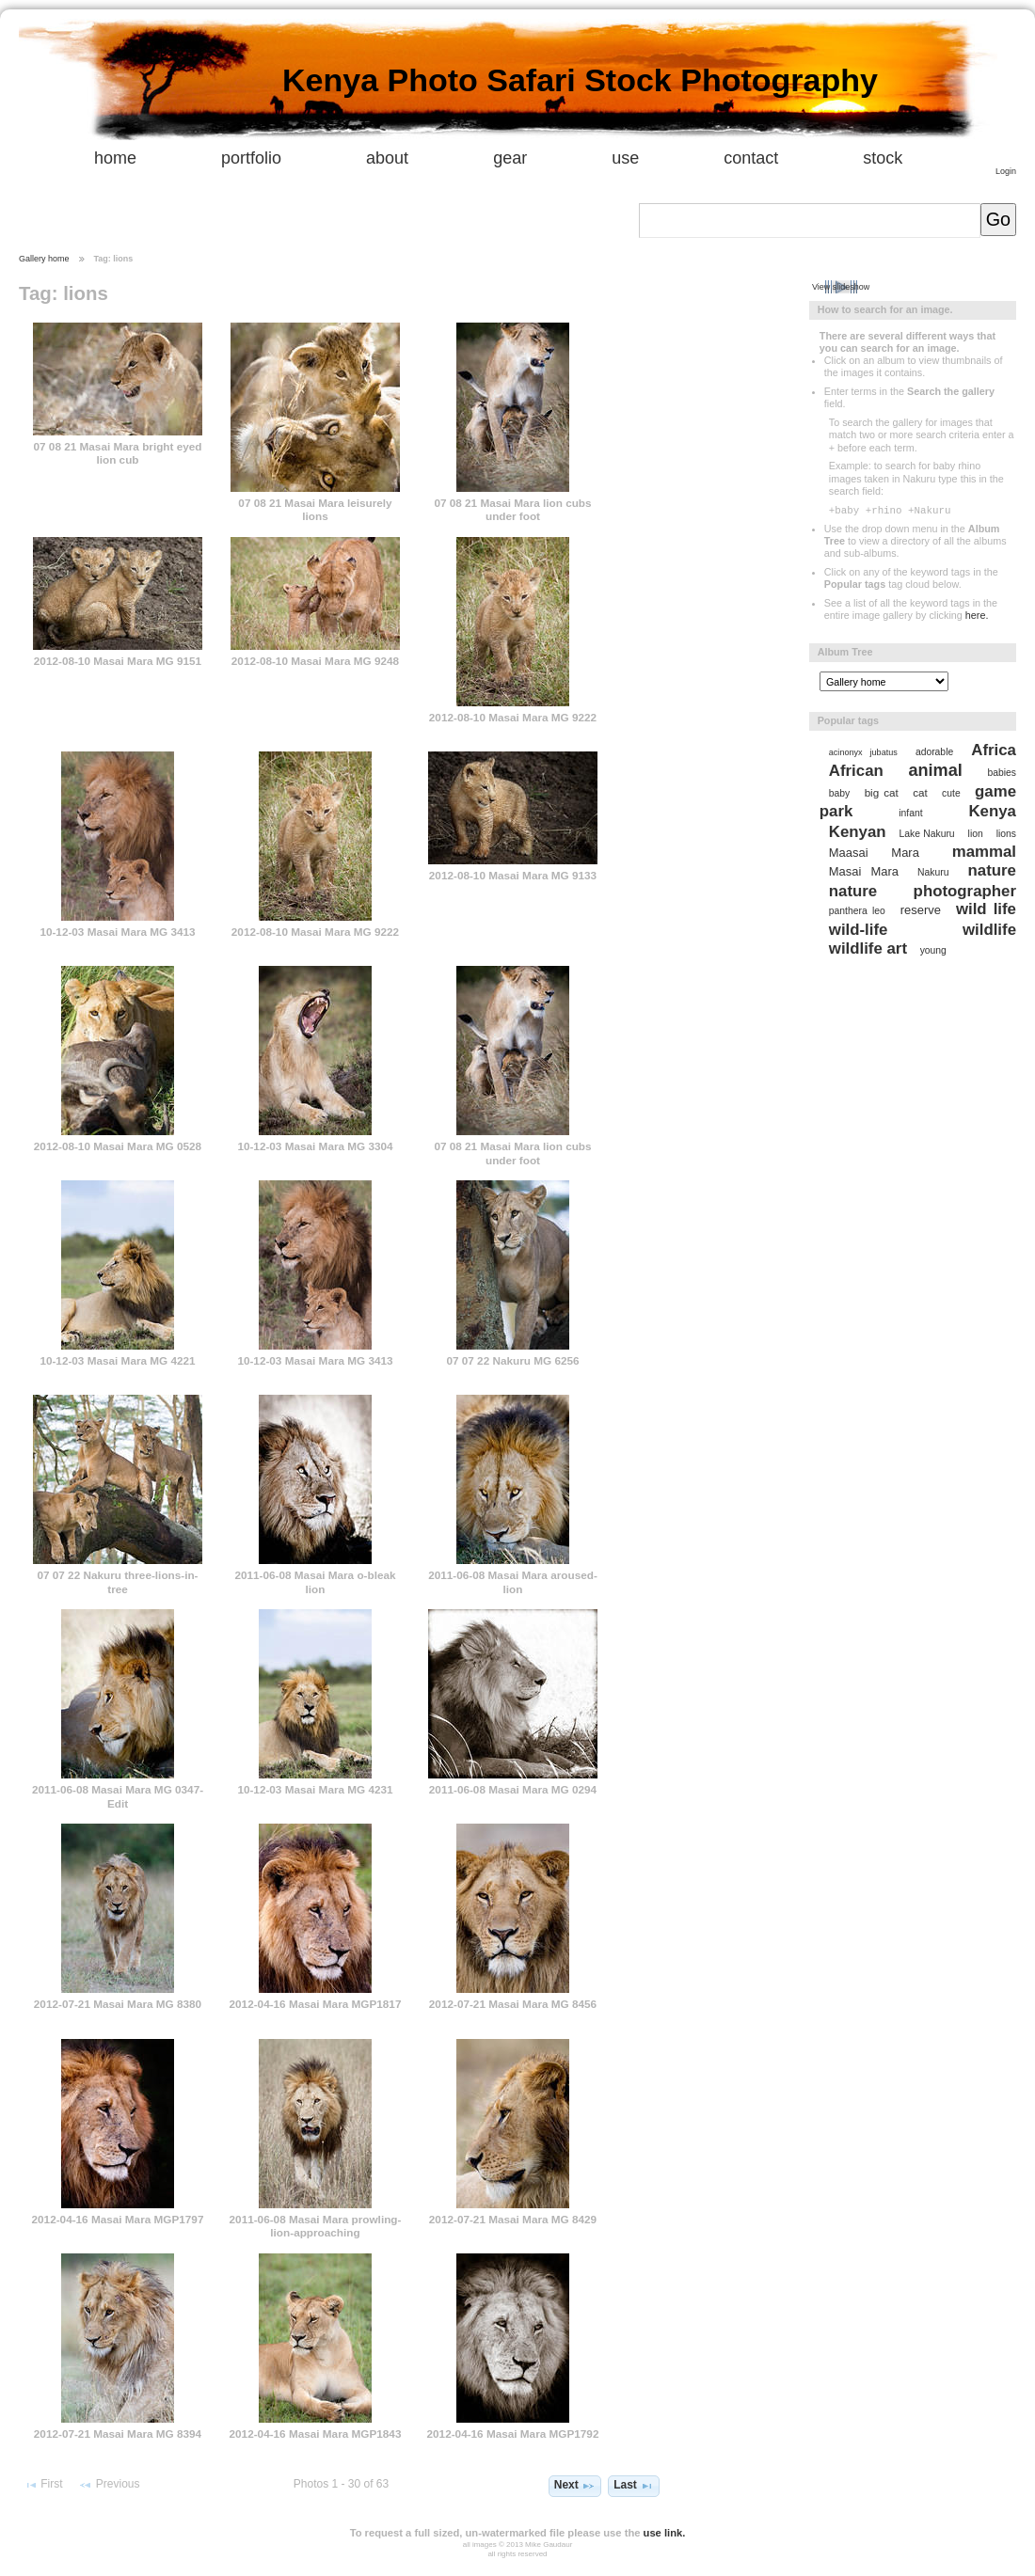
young (933, 950)
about (387, 158)
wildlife (989, 930)
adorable (934, 752)
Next (575, 2485)
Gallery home (44, 258)
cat (920, 792)
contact (751, 158)
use (625, 158)
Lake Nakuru (927, 834)
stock (882, 158)
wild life (986, 909)
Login (1005, 171)
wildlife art (868, 948)
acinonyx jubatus (863, 752)
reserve (920, 910)
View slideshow (840, 287)
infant (910, 813)
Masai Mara (864, 871)
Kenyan (857, 832)
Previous (108, 2484)
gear (510, 158)
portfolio (251, 158)
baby (839, 793)
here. (977, 615)
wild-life (858, 930)
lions (1006, 834)
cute (951, 793)
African (856, 771)
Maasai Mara (874, 852)
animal (935, 770)
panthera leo (857, 911)
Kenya (992, 811)
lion (975, 834)
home (115, 158)
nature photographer (922, 891)
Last (633, 2485)
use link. (665, 2532)
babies (1001, 772)
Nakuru (932, 872)
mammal (984, 852)
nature (992, 870)
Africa (993, 750)
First (43, 2484)
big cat (882, 792)
